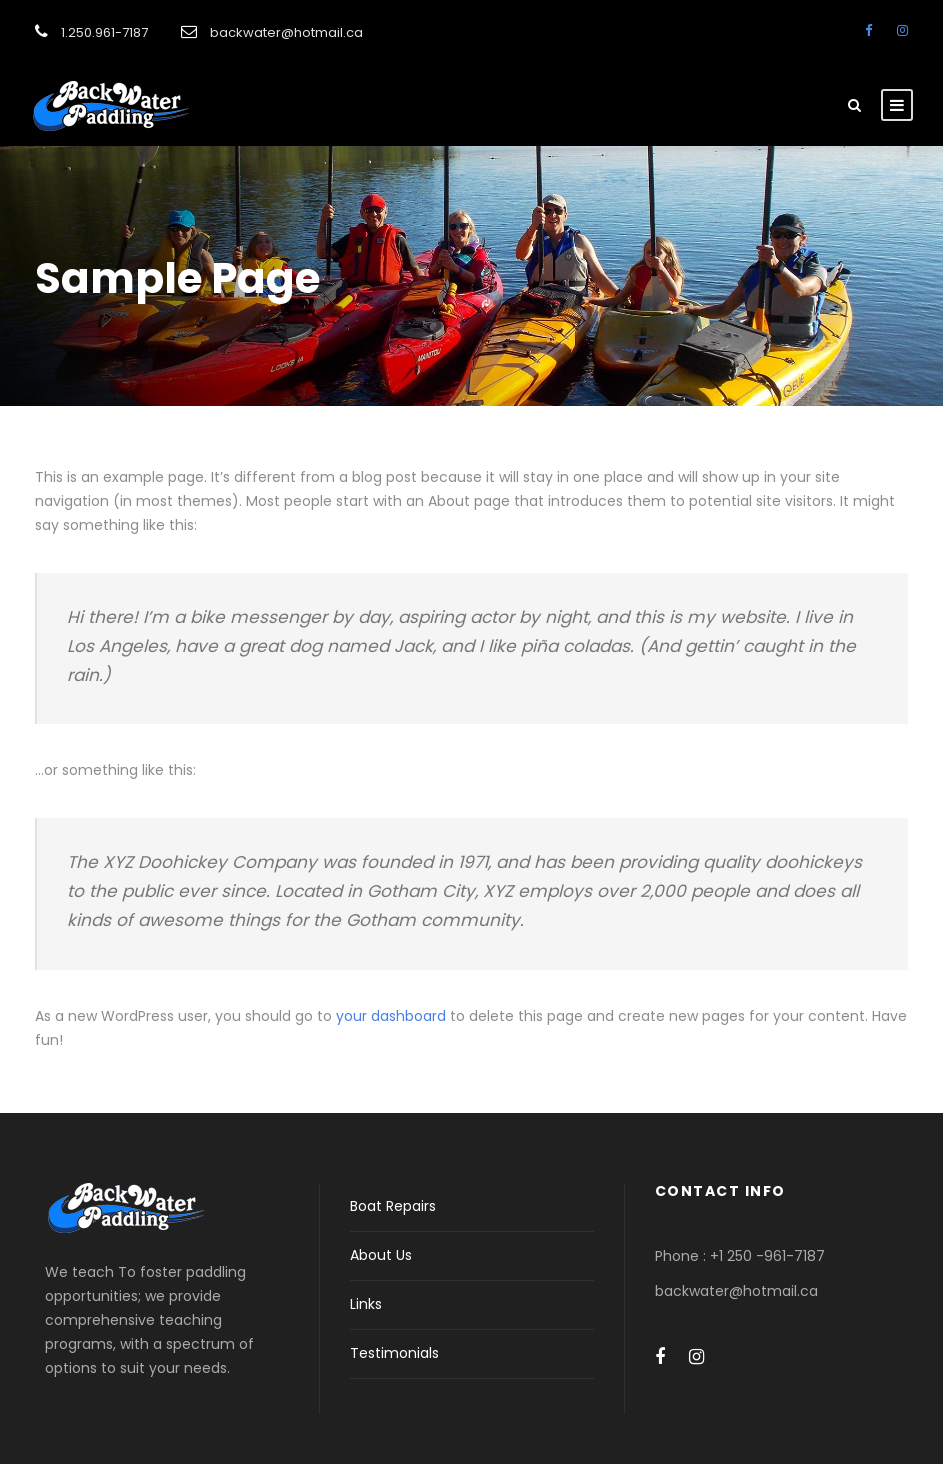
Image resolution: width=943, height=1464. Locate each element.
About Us (381, 1255)
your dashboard (391, 1016)
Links (366, 1304)
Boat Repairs (393, 1206)
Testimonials (394, 1353)
